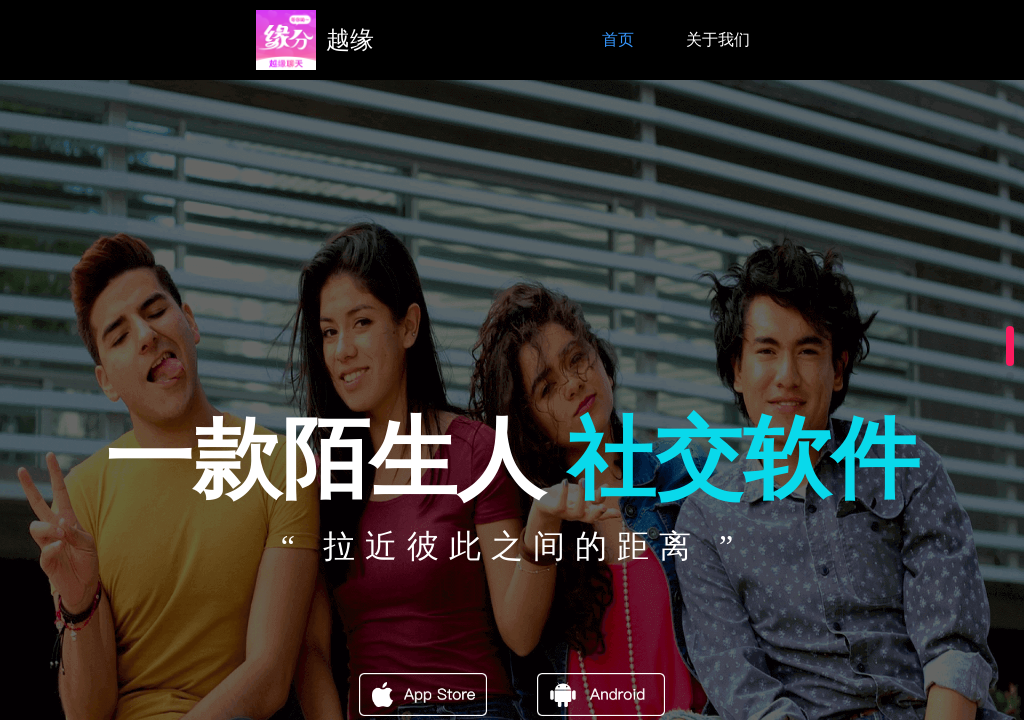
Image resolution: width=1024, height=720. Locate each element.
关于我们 (718, 39)
